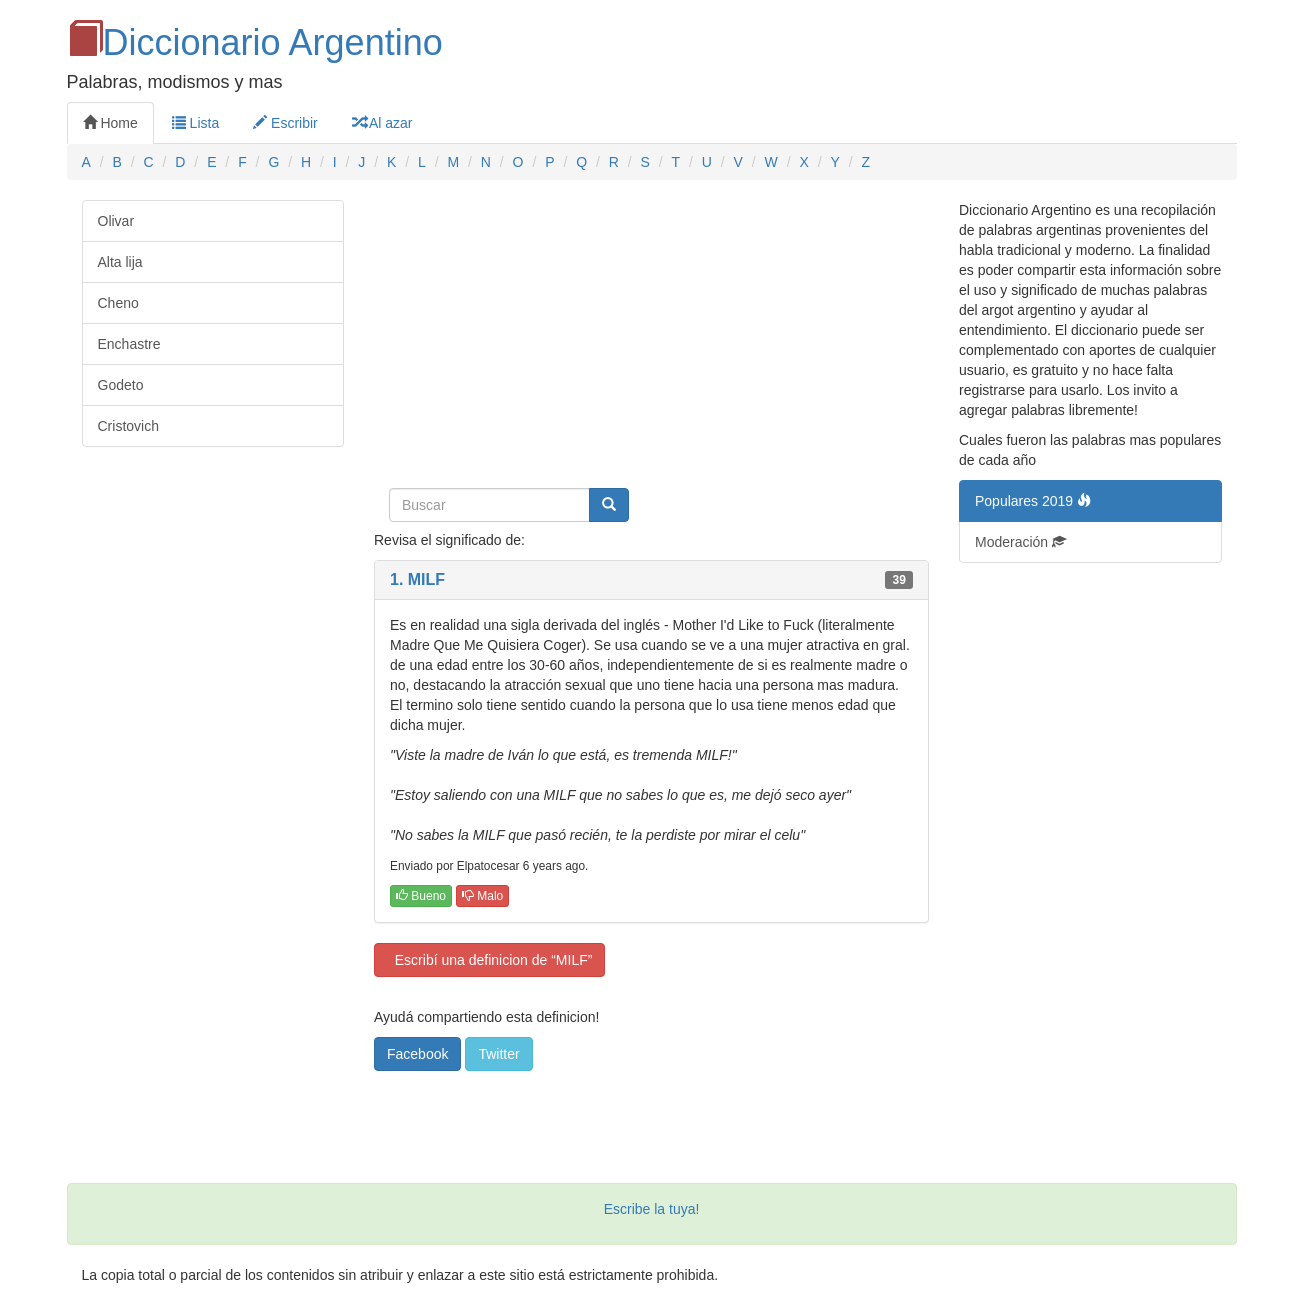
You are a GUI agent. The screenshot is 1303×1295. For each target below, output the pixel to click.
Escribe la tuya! (652, 1209)
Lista (195, 123)
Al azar (382, 123)
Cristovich (128, 426)
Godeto (121, 385)
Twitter (498, 1054)
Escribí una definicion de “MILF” (489, 960)
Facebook (417, 1054)
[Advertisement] (651, 340)
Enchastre (129, 344)
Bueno (421, 896)
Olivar (116, 221)
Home (110, 123)
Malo (482, 896)
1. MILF (417, 579)
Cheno (118, 303)
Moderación (1020, 542)
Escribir (285, 123)
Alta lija (120, 262)
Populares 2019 (1033, 501)
